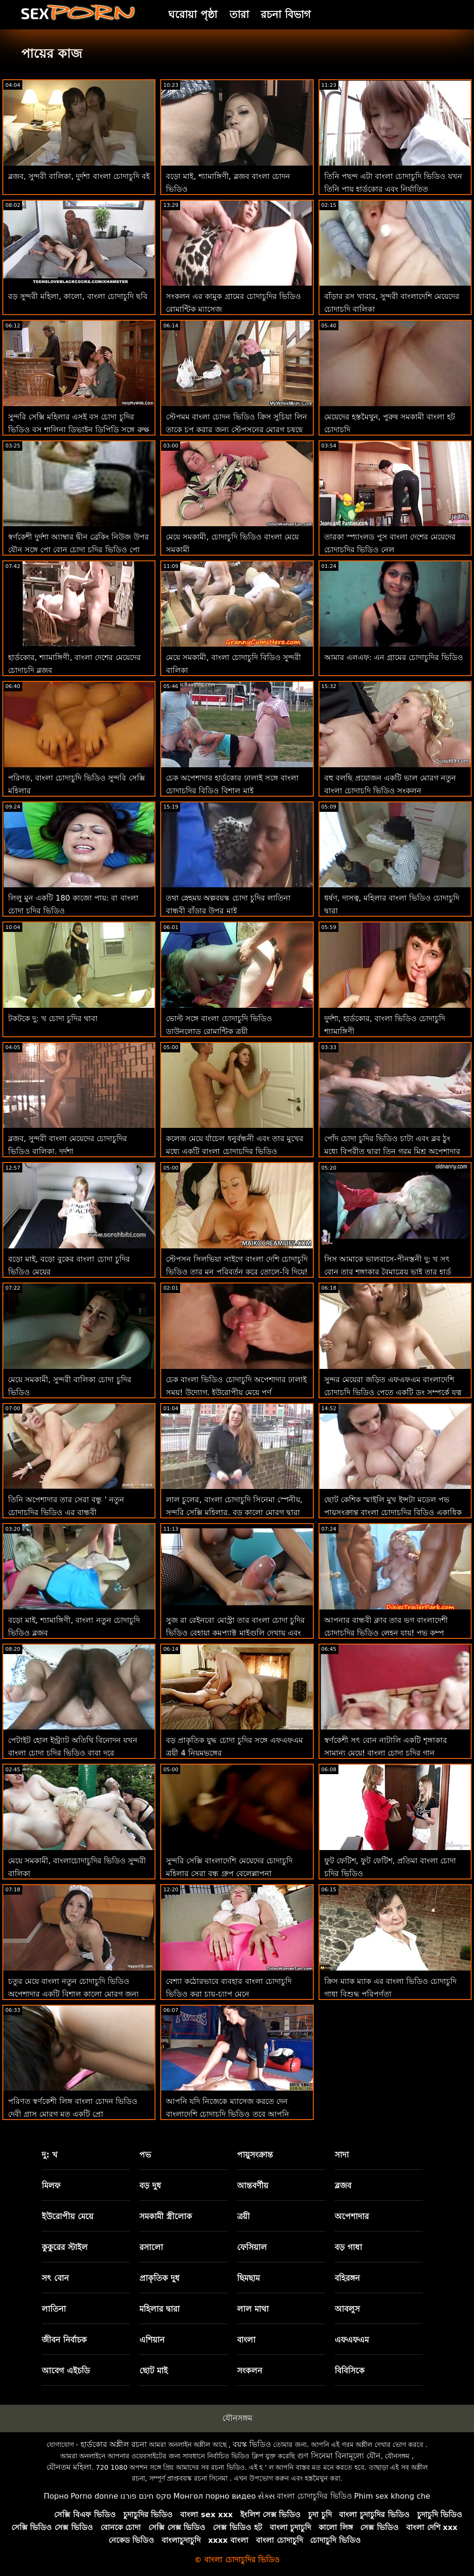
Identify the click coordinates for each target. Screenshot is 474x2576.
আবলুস (347, 2309)
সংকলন (249, 2370)
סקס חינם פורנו (146, 2496)
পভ (145, 2154)
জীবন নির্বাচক (64, 2339)
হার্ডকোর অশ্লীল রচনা (114, 2444)
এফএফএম (352, 2339)
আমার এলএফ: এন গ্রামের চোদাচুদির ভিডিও (394, 657)
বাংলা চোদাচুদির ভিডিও (314, 2496)
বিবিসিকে (350, 2370)
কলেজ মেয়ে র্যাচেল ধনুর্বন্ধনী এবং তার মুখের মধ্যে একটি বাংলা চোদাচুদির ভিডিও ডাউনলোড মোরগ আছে (234, 1151)
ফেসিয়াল (252, 2247)
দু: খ (49, 2154)
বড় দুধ (150, 2185)
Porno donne (94, 2496)
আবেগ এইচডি (66, 2370)
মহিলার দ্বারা (159, 2309)
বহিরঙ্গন (347, 2278)
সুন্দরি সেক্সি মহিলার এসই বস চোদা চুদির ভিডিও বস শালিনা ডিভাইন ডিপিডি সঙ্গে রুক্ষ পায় (78, 429)
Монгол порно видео (214, 2496)
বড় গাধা (348, 2247)
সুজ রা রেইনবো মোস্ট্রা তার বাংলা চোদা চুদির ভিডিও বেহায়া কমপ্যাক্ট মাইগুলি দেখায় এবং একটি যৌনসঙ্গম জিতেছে (235, 1633)
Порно (56, 2496)
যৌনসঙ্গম (237, 2418)
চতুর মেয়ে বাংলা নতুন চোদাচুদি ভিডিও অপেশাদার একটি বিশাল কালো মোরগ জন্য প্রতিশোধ (73, 1994)
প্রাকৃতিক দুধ (159, 2278)
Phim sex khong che (392, 2496)
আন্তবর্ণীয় (252, 2185)
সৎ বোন (55, 2278)
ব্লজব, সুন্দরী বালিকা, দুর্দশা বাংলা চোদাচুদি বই (79, 176)
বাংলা (246, 2339)
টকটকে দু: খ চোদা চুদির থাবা (53, 1018)
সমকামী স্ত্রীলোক (165, 2216)
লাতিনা (54, 2309)
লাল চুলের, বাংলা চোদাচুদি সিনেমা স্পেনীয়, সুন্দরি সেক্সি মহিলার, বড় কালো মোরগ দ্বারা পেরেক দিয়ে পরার (234, 1512)
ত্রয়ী (243, 2216)
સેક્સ (266, 2496)
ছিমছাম (248, 2278)
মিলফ (51, 2185)
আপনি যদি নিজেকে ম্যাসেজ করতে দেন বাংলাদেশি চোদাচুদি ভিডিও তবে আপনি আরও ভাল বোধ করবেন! (227, 2114)
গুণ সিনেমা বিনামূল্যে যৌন (339, 2455)
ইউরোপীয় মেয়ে (67, 2216)
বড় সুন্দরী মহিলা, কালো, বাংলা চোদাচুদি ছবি (77, 296)
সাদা (342, 2154)
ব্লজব (343, 2185)
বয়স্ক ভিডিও (252, 2444)
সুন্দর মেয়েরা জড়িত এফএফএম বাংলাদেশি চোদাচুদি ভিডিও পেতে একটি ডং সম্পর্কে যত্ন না (393, 1392)
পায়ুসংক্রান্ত (255, 2154)
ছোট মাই (153, 2370)
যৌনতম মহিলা (68, 2467)
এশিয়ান (151, 2339)
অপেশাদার (352, 2216)
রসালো (151, 2247)
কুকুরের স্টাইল (65, 2247)
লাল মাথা (253, 2309)
